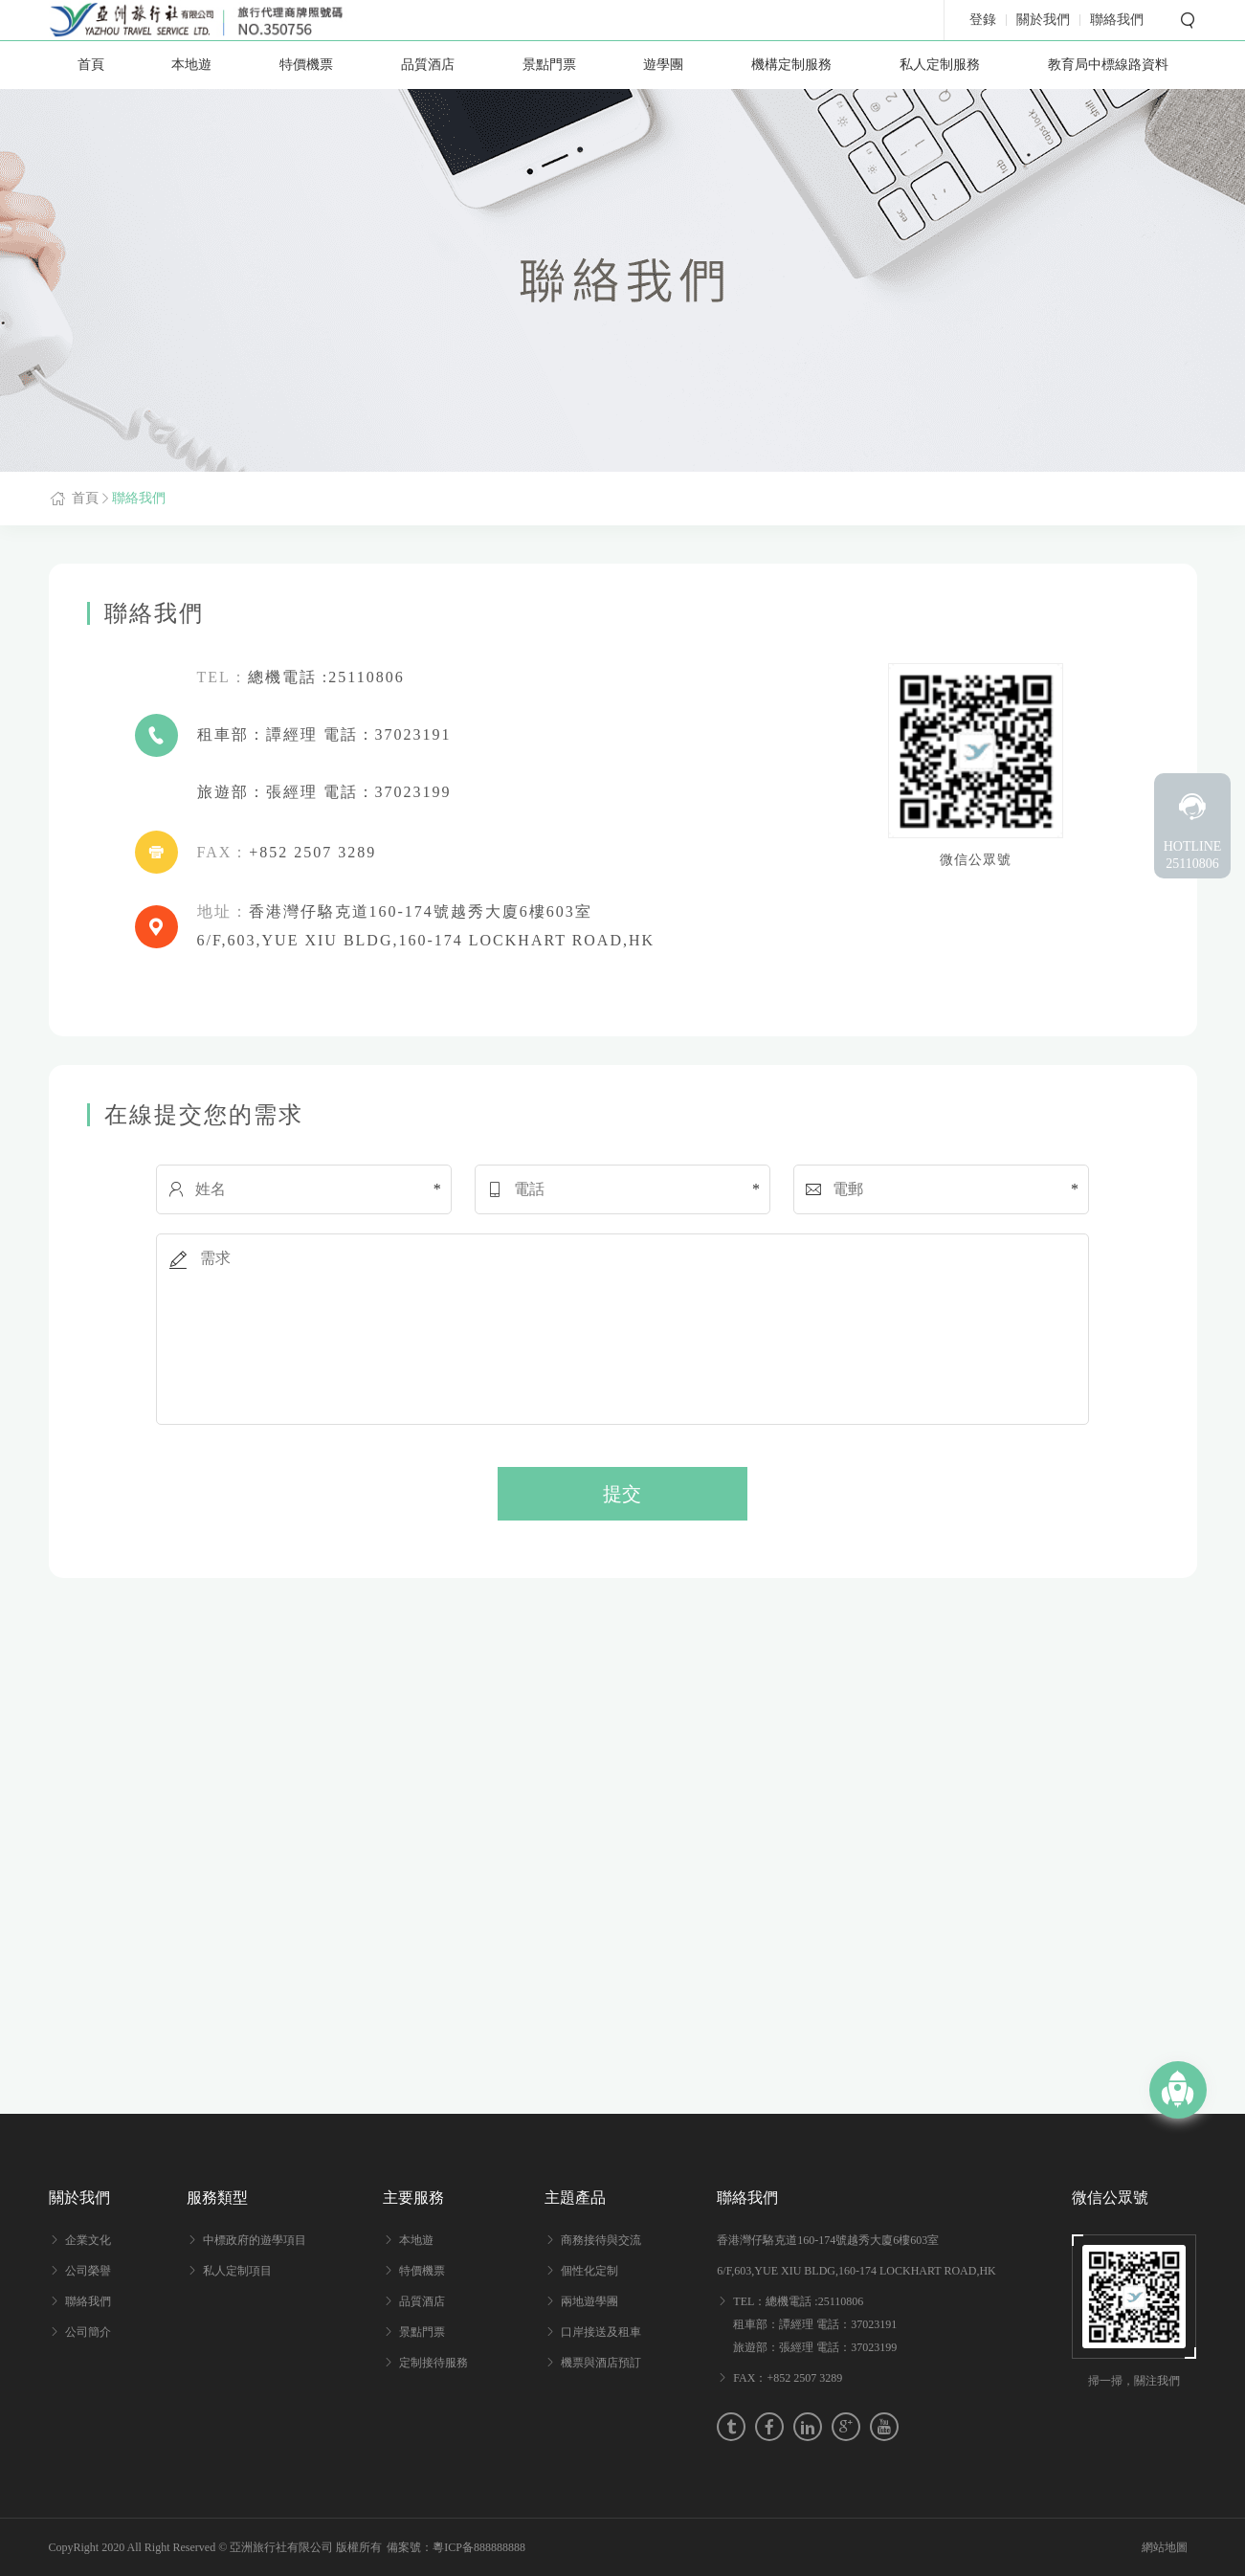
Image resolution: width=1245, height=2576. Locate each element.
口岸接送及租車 (601, 2332)
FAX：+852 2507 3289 (787, 2378)
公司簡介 (88, 2332)
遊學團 (663, 64)
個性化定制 (589, 2270)
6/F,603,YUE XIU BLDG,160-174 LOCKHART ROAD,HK (856, 2270)
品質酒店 (428, 64)
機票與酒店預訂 (601, 2362)
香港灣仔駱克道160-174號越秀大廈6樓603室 (828, 2240)
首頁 (91, 64)
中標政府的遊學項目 (254, 2240)
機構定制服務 (791, 64)
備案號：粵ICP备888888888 (456, 2547)
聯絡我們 (139, 498)
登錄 (982, 20)
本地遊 (191, 64)
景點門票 (549, 64)
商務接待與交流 (601, 2240)
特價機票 (306, 64)
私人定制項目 (237, 2270)
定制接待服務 (433, 2362)
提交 (622, 1493)
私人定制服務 (940, 64)
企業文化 (88, 2240)
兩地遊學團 (589, 2301)
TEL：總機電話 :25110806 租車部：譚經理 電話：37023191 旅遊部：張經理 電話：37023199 (815, 2324)
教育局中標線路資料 (1108, 64)
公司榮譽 (88, 2270)
